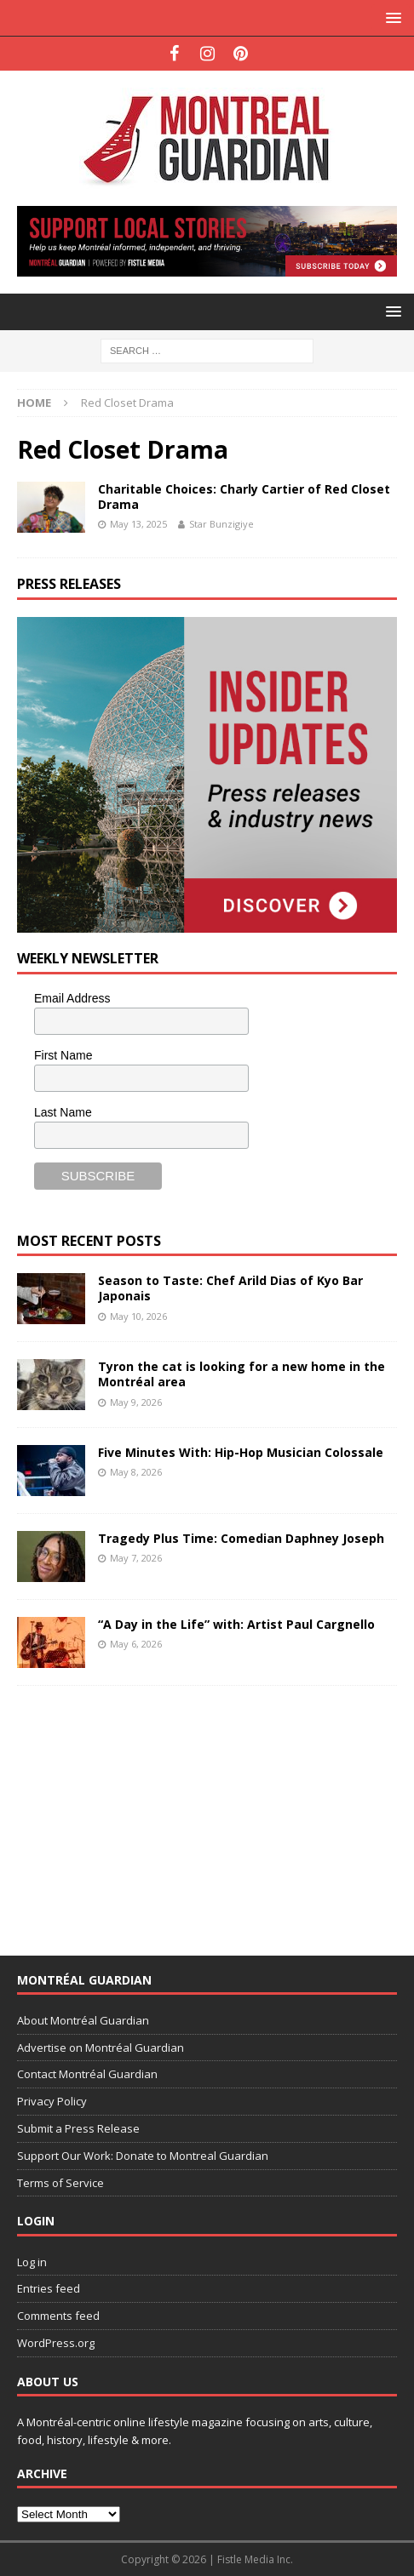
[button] (390, 17)
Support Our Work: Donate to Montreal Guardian (142, 2155)
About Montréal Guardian (83, 2020)
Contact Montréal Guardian (87, 2074)
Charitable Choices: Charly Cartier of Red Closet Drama (244, 496)
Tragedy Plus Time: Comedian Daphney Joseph (241, 1538)
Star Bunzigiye (221, 523)
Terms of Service (60, 2182)
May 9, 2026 (136, 1402)
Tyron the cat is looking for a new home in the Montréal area (241, 1374)
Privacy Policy (52, 2101)
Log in (32, 2262)
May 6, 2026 (136, 1643)
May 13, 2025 (138, 523)
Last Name (63, 1112)
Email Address (72, 998)
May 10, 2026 (138, 1316)
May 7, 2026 (136, 1557)
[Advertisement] (145, 1809)
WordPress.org (56, 2342)
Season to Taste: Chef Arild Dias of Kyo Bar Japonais (230, 1288)
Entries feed (48, 2288)
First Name (63, 1055)
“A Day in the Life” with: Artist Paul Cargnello (236, 1624)
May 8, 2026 (136, 1471)
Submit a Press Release (78, 2128)
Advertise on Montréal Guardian (100, 2047)
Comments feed (58, 2315)
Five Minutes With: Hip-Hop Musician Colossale (240, 1452)
